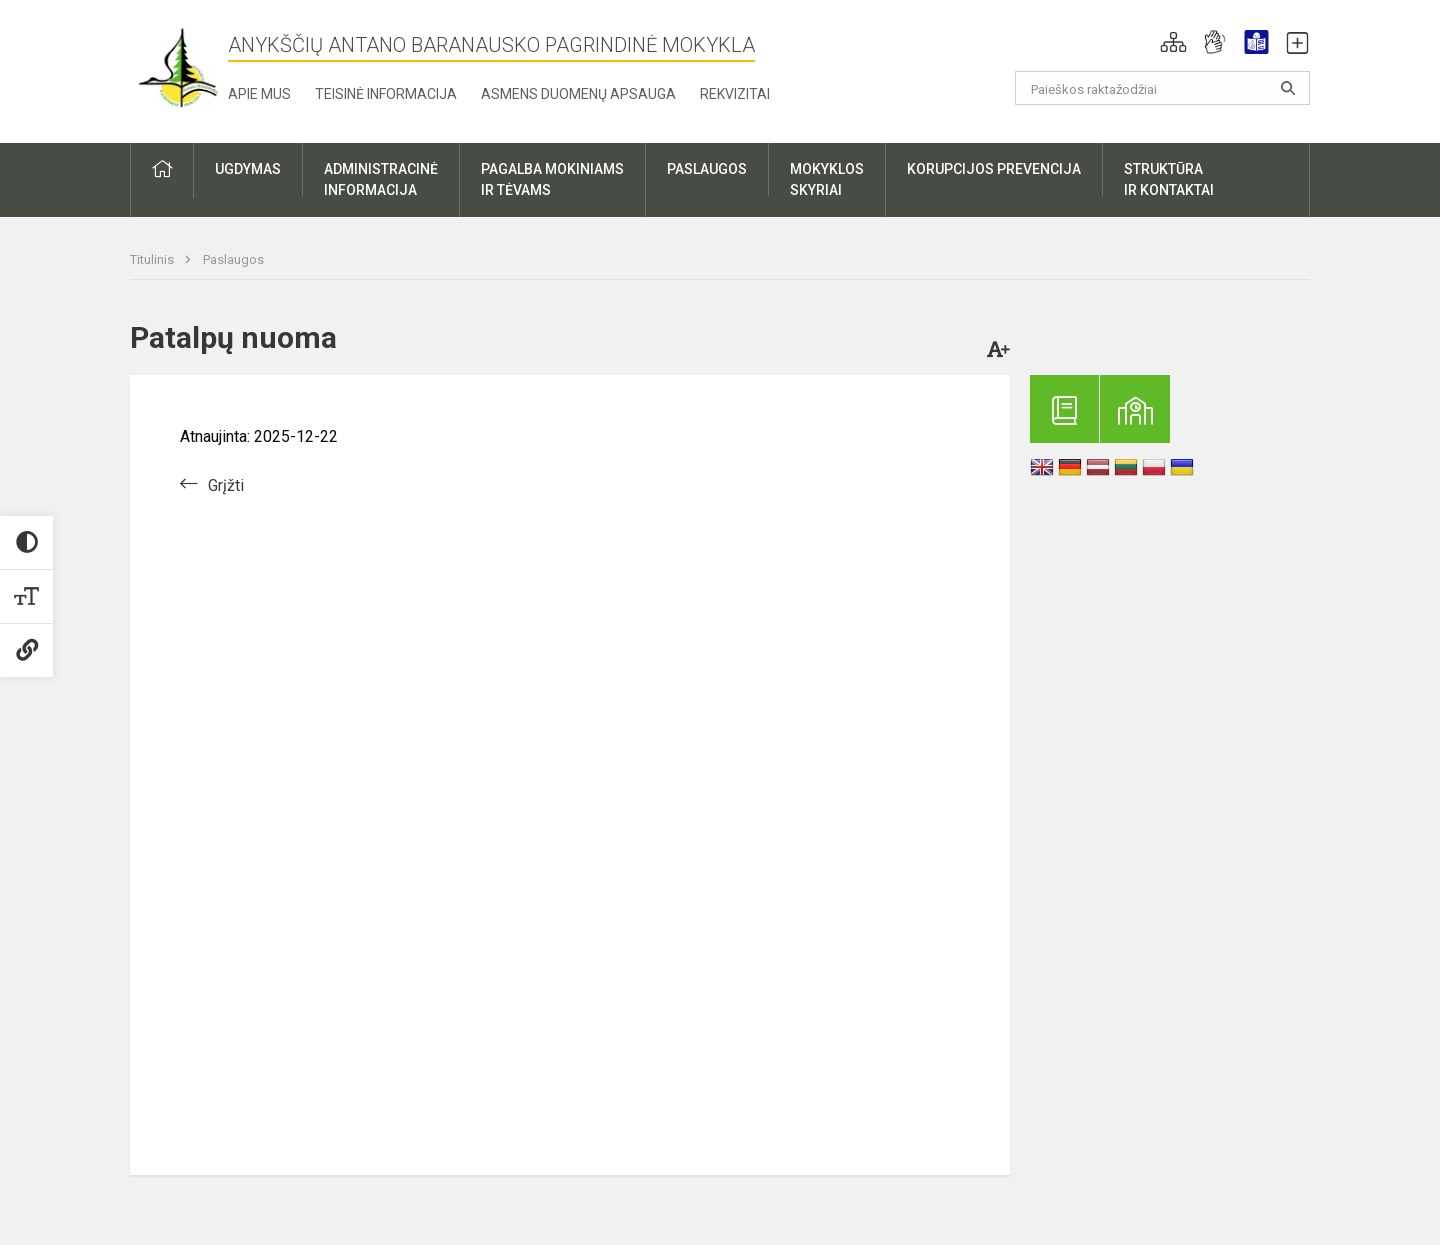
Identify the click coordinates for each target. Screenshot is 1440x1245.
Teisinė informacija (386, 94)
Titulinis (153, 259)
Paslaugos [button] (707, 169)
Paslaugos (233, 259)
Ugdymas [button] (248, 169)
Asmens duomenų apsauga (578, 94)
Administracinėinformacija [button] (381, 179)
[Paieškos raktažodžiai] (1162, 88)
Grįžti (226, 485)
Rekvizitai (735, 94)
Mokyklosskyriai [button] (827, 179)
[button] (1173, 42)
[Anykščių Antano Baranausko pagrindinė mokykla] (179, 67)
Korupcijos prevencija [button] (994, 169)
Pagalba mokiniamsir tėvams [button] (552, 179)
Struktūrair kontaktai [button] (1169, 179)
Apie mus (259, 94)
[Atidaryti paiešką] (1288, 88)
